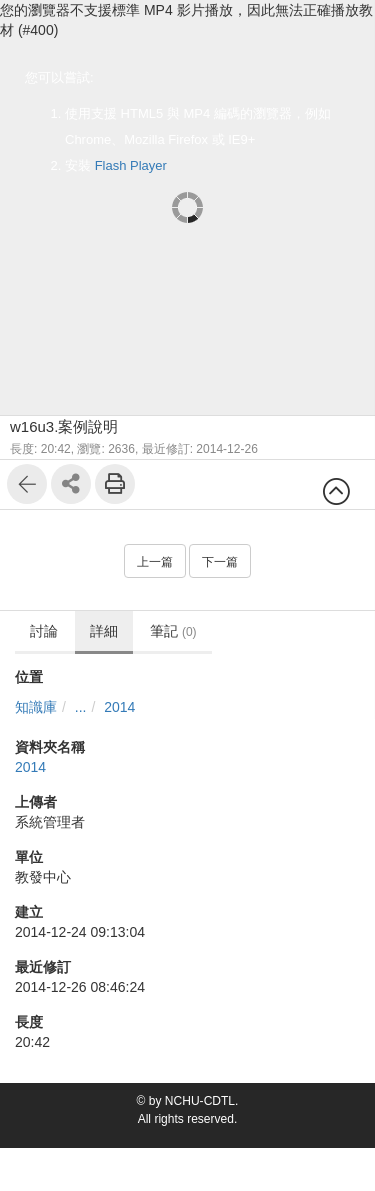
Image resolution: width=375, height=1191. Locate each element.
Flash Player (131, 165)
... (81, 707)
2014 (119, 707)
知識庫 (36, 707)
